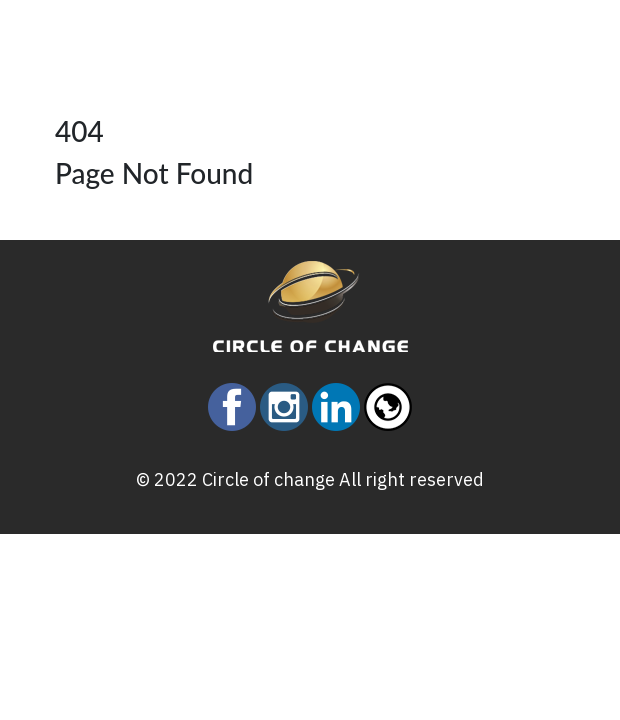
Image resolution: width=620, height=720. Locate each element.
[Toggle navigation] (109, 30)
